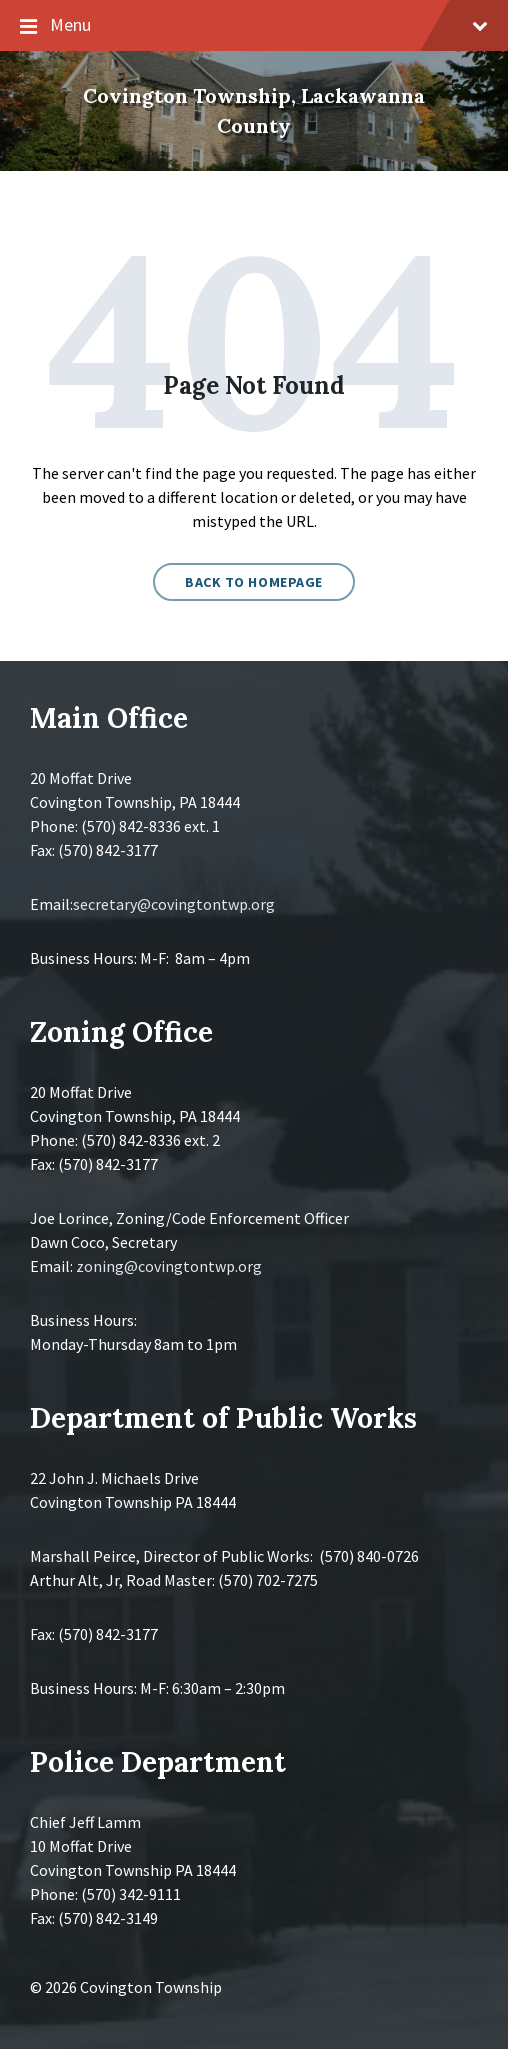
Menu (254, 26)
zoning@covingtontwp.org (169, 1266)
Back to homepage (254, 582)
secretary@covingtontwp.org (174, 904)
